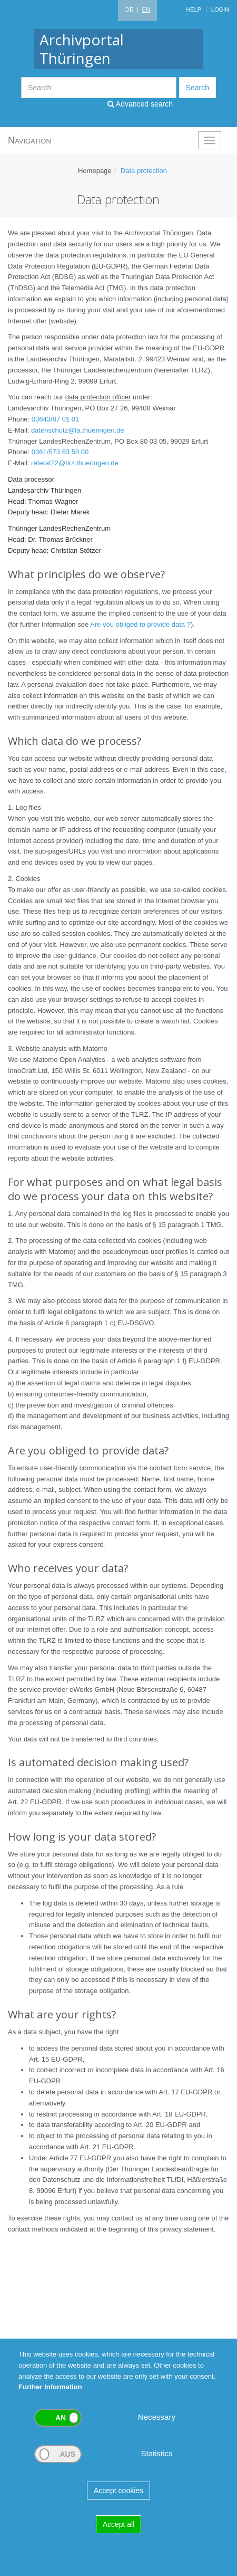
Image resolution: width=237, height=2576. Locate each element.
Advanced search (140, 104)
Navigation (29, 140)
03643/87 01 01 (55, 419)
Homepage (95, 171)
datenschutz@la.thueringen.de (77, 430)
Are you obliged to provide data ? (140, 624)
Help (193, 9)
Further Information (50, 2387)
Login (220, 9)
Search (197, 87)
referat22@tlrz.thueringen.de (74, 463)
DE (129, 9)
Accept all (119, 2524)
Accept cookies (118, 2490)
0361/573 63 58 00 (60, 452)
